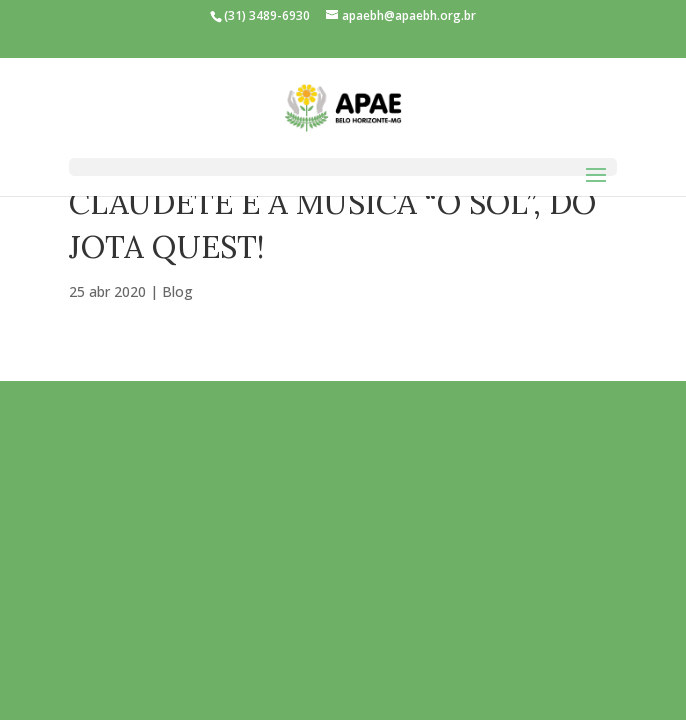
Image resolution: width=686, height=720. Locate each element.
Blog (177, 291)
